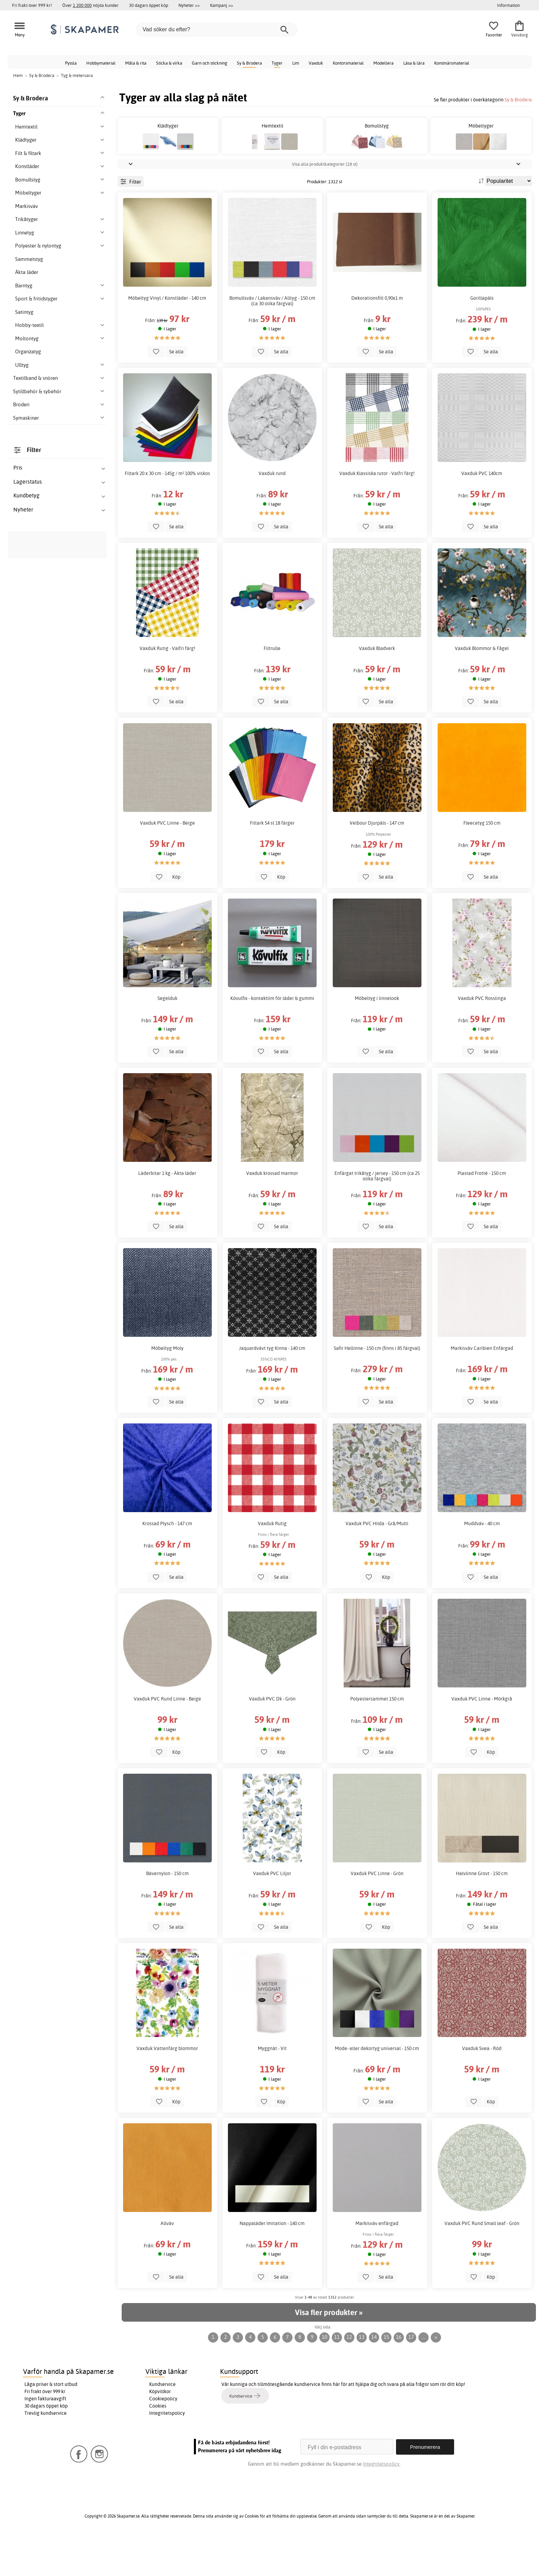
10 (324, 2376)
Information (508, 5)
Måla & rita (135, 63)
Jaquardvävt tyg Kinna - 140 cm (272, 1386)
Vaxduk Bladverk (377, 687)
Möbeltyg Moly (167, 1386)
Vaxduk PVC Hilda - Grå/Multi (376, 1562)
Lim (295, 63)
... (423, 2376)
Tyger (277, 63)
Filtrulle (272, 687)
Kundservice (162, 2423)
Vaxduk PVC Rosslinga (482, 1037)
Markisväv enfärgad (376, 2262)
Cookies (157, 2445)
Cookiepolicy (163, 2437)
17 (411, 2376)
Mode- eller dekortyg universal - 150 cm (377, 2087)
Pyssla (71, 63)
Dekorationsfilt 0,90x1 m (377, 336)
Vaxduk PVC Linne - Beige (167, 862)
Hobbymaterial (101, 63)
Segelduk (167, 1037)
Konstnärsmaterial (451, 63)
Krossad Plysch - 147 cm (167, 1562)
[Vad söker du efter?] (216, 29)
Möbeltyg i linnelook (377, 1037)
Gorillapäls (482, 336)
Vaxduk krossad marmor (272, 1211)
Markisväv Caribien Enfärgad (482, 1386)
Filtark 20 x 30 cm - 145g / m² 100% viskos (167, 512)
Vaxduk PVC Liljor (272, 1912)
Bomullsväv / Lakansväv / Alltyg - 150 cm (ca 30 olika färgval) (272, 339)
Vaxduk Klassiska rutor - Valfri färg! (377, 512)
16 (399, 2376)
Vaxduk (316, 63)
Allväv (167, 2262)
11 (337, 2376)
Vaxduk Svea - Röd (482, 2087)
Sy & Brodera (249, 63)
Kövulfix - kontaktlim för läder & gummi (272, 1037)
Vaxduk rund (272, 512)
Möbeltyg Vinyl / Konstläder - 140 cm (167, 336)
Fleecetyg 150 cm (481, 862)
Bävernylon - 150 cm (167, 1912)
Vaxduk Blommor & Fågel (482, 687)
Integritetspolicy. (381, 2502)
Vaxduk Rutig (272, 1562)
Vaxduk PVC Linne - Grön (377, 1912)
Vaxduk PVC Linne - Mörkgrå (481, 1737)
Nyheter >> (189, 5)
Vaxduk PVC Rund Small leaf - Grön (481, 2262)
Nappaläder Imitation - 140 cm (272, 2262)
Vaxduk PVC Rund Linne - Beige (167, 1737)
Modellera (383, 63)
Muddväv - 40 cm (482, 1562)
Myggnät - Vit (272, 2087)
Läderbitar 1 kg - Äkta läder (167, 1211)
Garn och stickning (209, 63)
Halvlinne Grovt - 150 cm (482, 1912)
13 (361, 2376)
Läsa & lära (414, 63)
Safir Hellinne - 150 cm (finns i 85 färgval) (377, 1386)
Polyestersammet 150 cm (377, 1737)
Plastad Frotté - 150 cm (482, 1211)
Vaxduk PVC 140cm (481, 512)
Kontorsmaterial (348, 63)
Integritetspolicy (167, 2452)
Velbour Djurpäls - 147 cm (377, 862)
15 (386, 2376)
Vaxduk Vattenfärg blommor (167, 2087)
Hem (18, 75)
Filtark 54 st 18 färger (272, 862)
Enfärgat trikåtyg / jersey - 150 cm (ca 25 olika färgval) (377, 1214)
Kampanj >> (221, 5)
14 (374, 2376)
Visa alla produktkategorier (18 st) (325, 202)
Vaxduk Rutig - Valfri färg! (167, 687)
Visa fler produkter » (328, 2351)
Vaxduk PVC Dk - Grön (272, 1737)
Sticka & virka (169, 63)
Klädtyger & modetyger (51, 992)
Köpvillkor (160, 2430)
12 (349, 2376)
